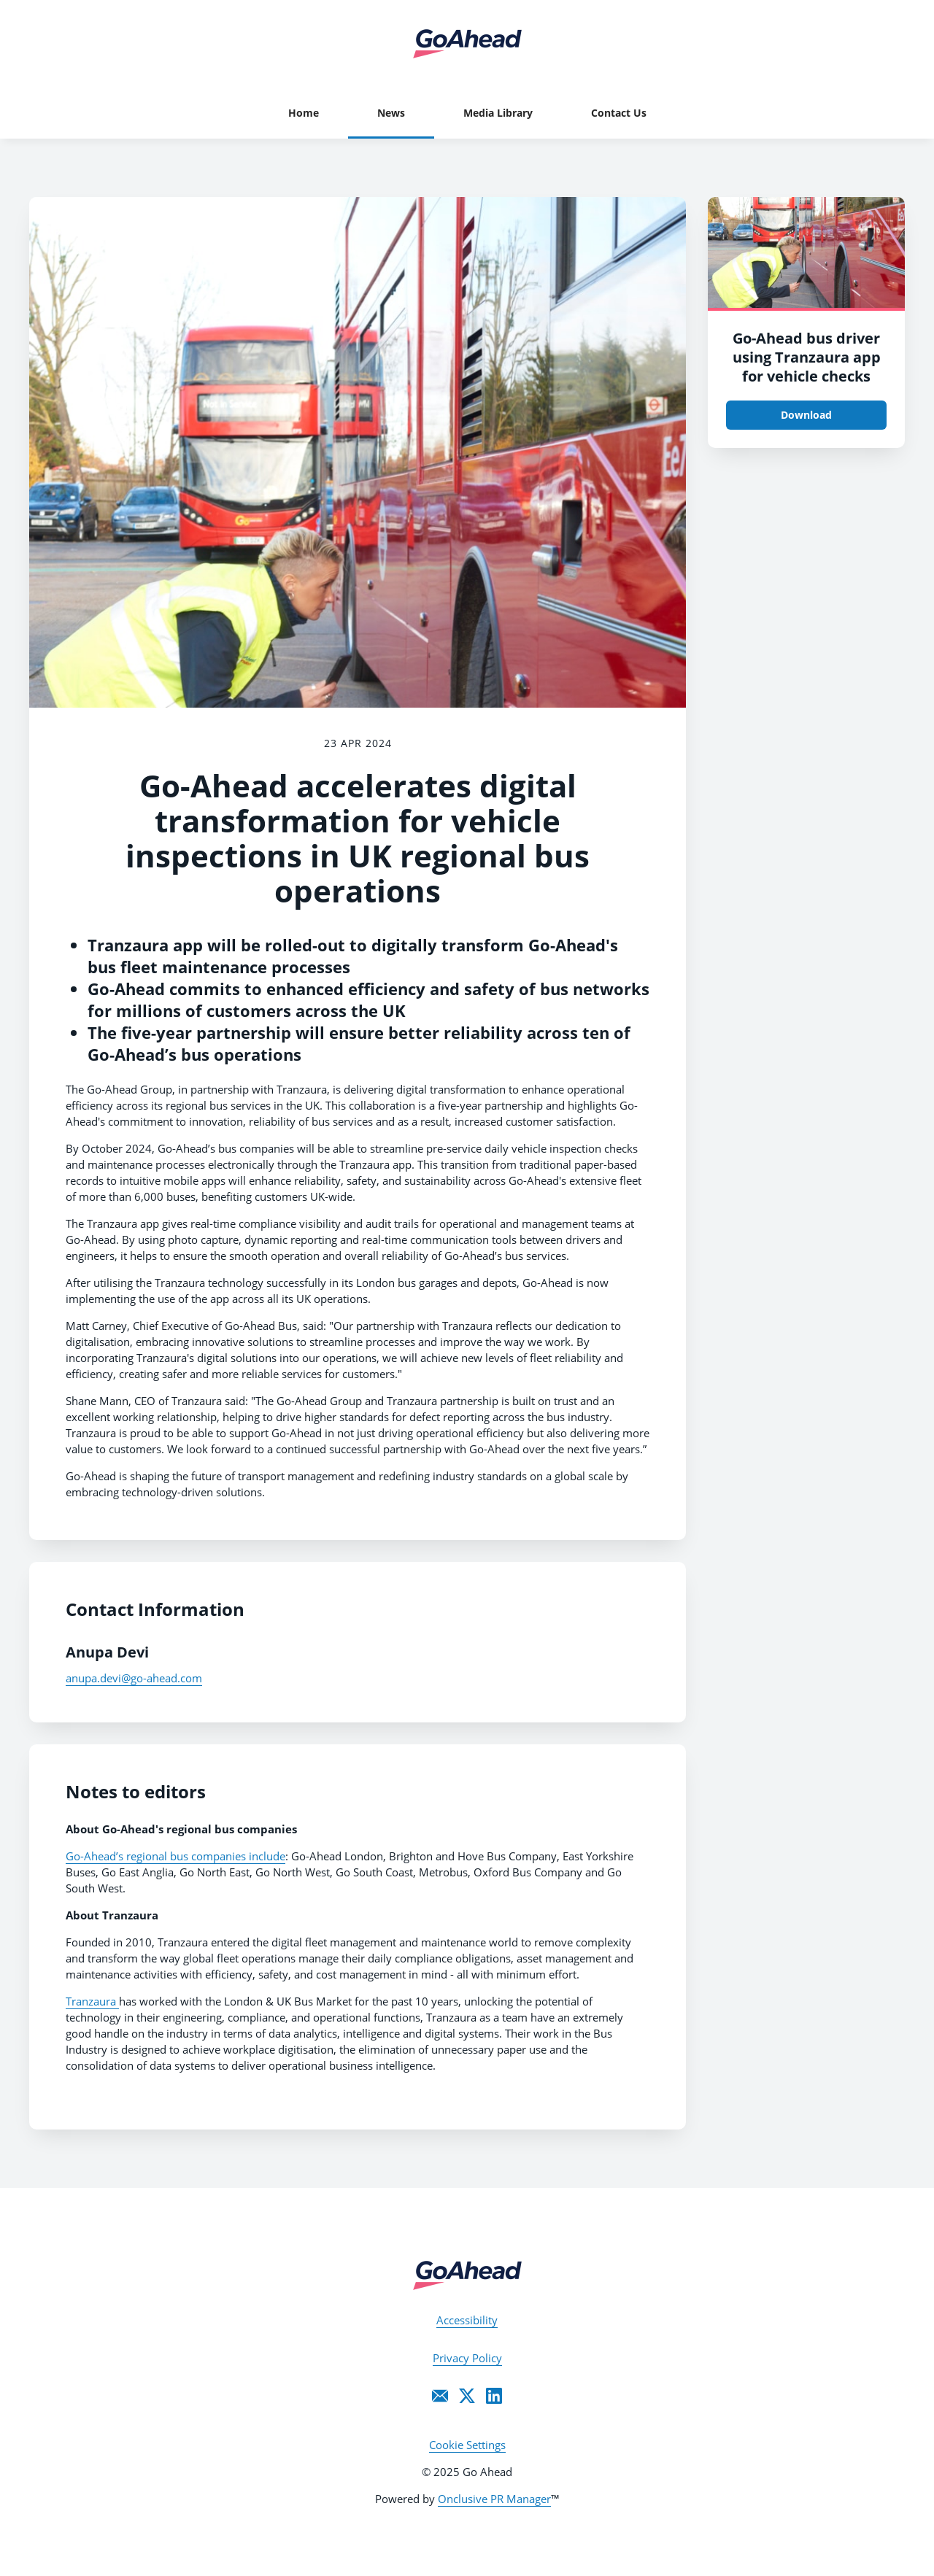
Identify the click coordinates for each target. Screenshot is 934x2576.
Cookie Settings (467, 2444)
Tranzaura (92, 2001)
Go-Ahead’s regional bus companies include (175, 1856)
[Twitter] (467, 2396)
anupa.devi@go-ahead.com (134, 1678)
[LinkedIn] (494, 2396)
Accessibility (467, 2320)
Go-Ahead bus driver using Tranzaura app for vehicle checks (807, 357)
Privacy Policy (467, 2358)
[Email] (440, 2396)
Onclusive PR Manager (494, 2498)
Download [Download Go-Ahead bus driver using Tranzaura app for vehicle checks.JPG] (806, 415)
